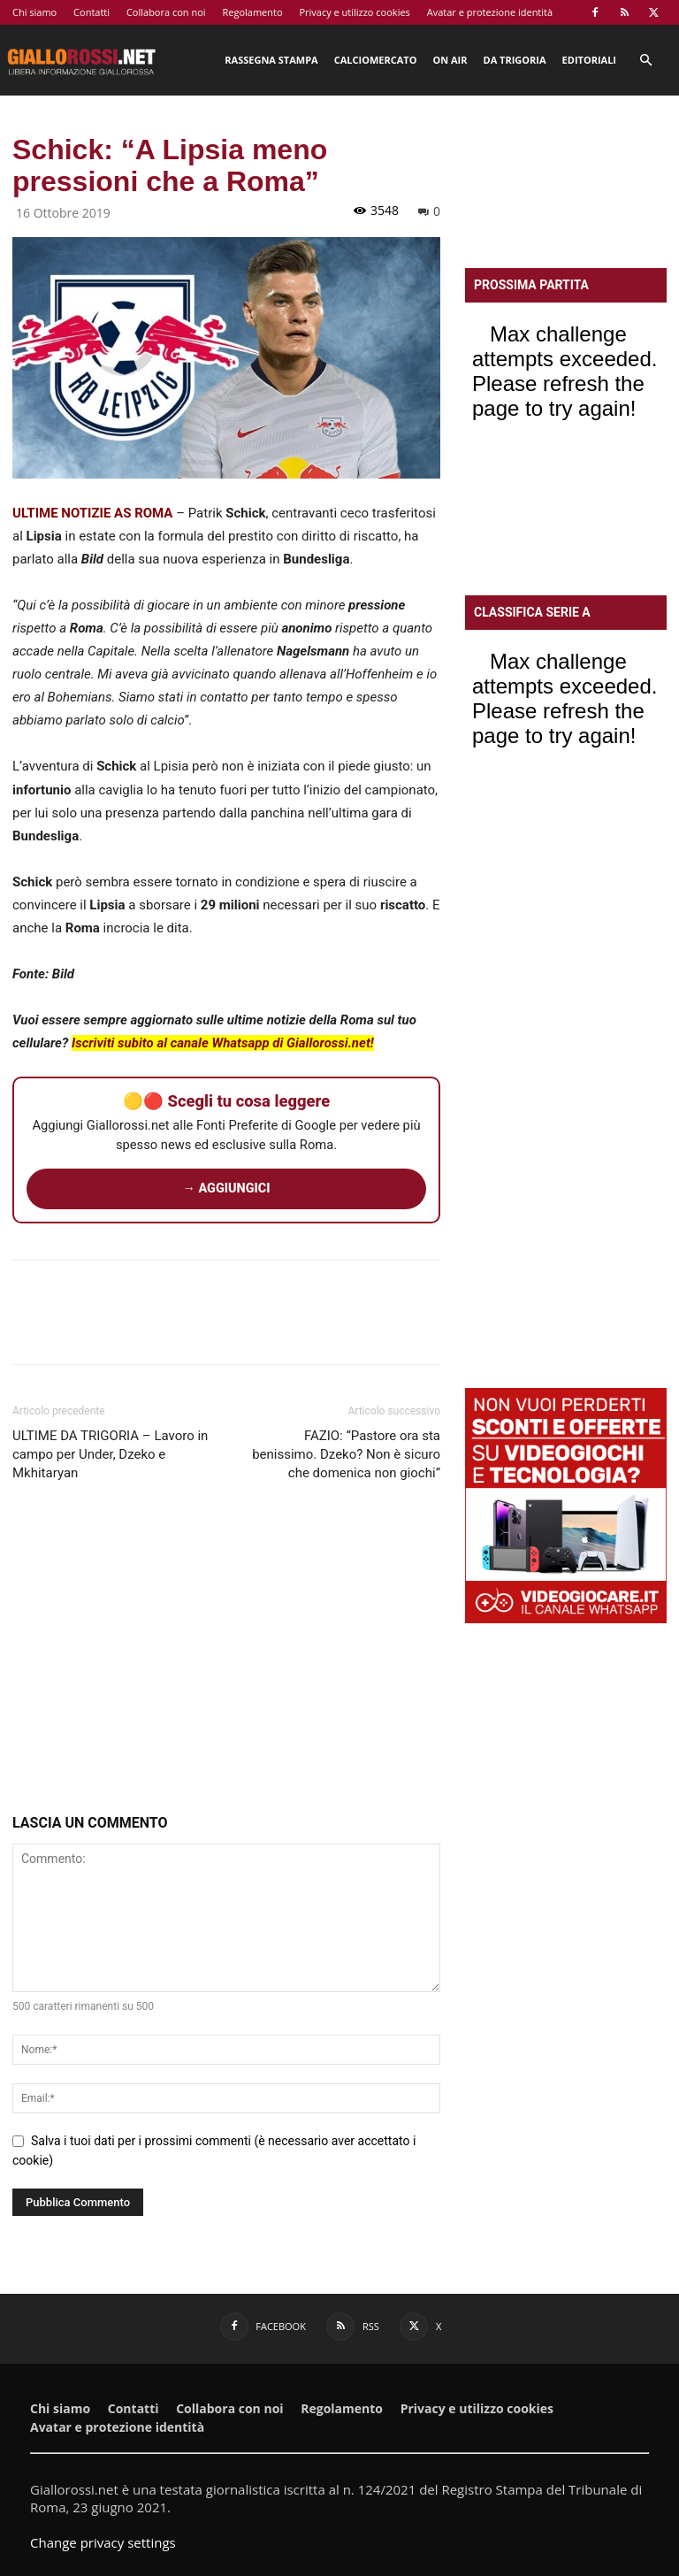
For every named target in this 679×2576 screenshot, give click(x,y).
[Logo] (81, 60)
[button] (645, 60)
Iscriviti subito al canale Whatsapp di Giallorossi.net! (223, 1043)
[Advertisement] (226, 1651)
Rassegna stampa (271, 59)
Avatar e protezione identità (490, 12)
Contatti (91, 12)
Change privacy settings (103, 2542)
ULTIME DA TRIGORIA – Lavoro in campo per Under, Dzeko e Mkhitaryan (110, 1454)
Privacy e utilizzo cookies (354, 12)
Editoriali (589, 59)
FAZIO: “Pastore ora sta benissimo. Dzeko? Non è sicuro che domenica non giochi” (346, 1454)
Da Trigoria (515, 59)
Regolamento (252, 12)
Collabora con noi (166, 12)
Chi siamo (34, 12)
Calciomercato (375, 59)
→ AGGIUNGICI (227, 1188)
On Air (449, 59)
